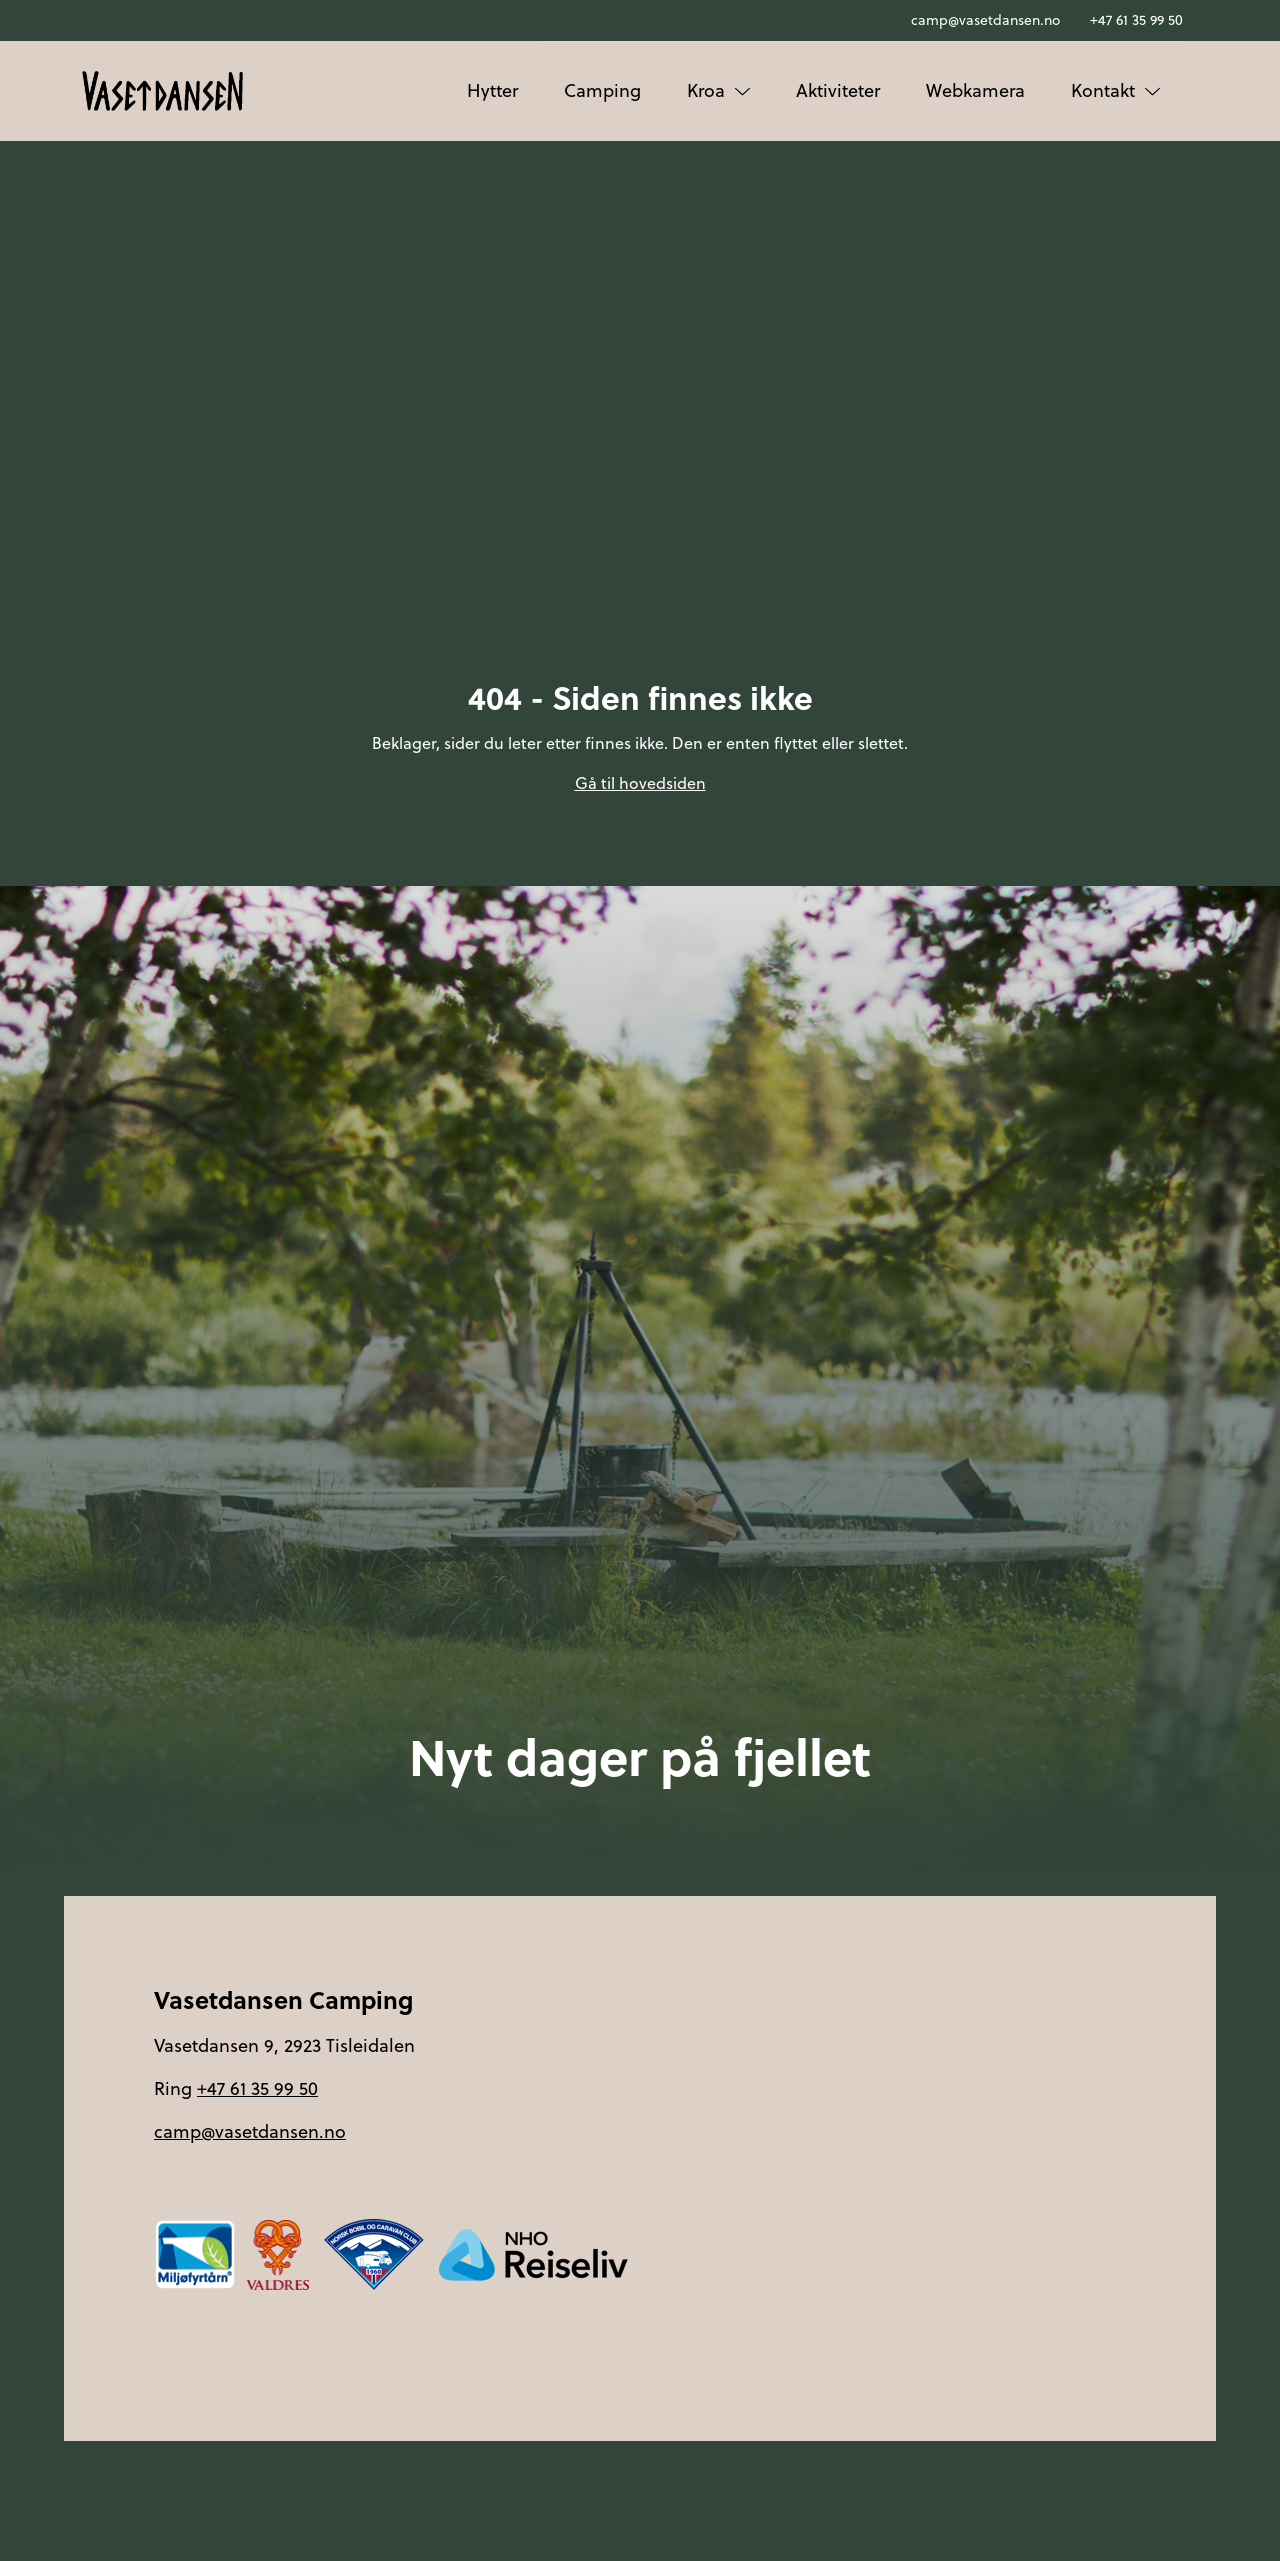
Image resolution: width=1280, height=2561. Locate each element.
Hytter (492, 90)
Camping (602, 90)
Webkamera (975, 90)
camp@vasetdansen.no (985, 20)
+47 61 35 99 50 (1136, 20)
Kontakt (1115, 90)
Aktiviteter (838, 90)
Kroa (718, 90)
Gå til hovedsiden (640, 783)
